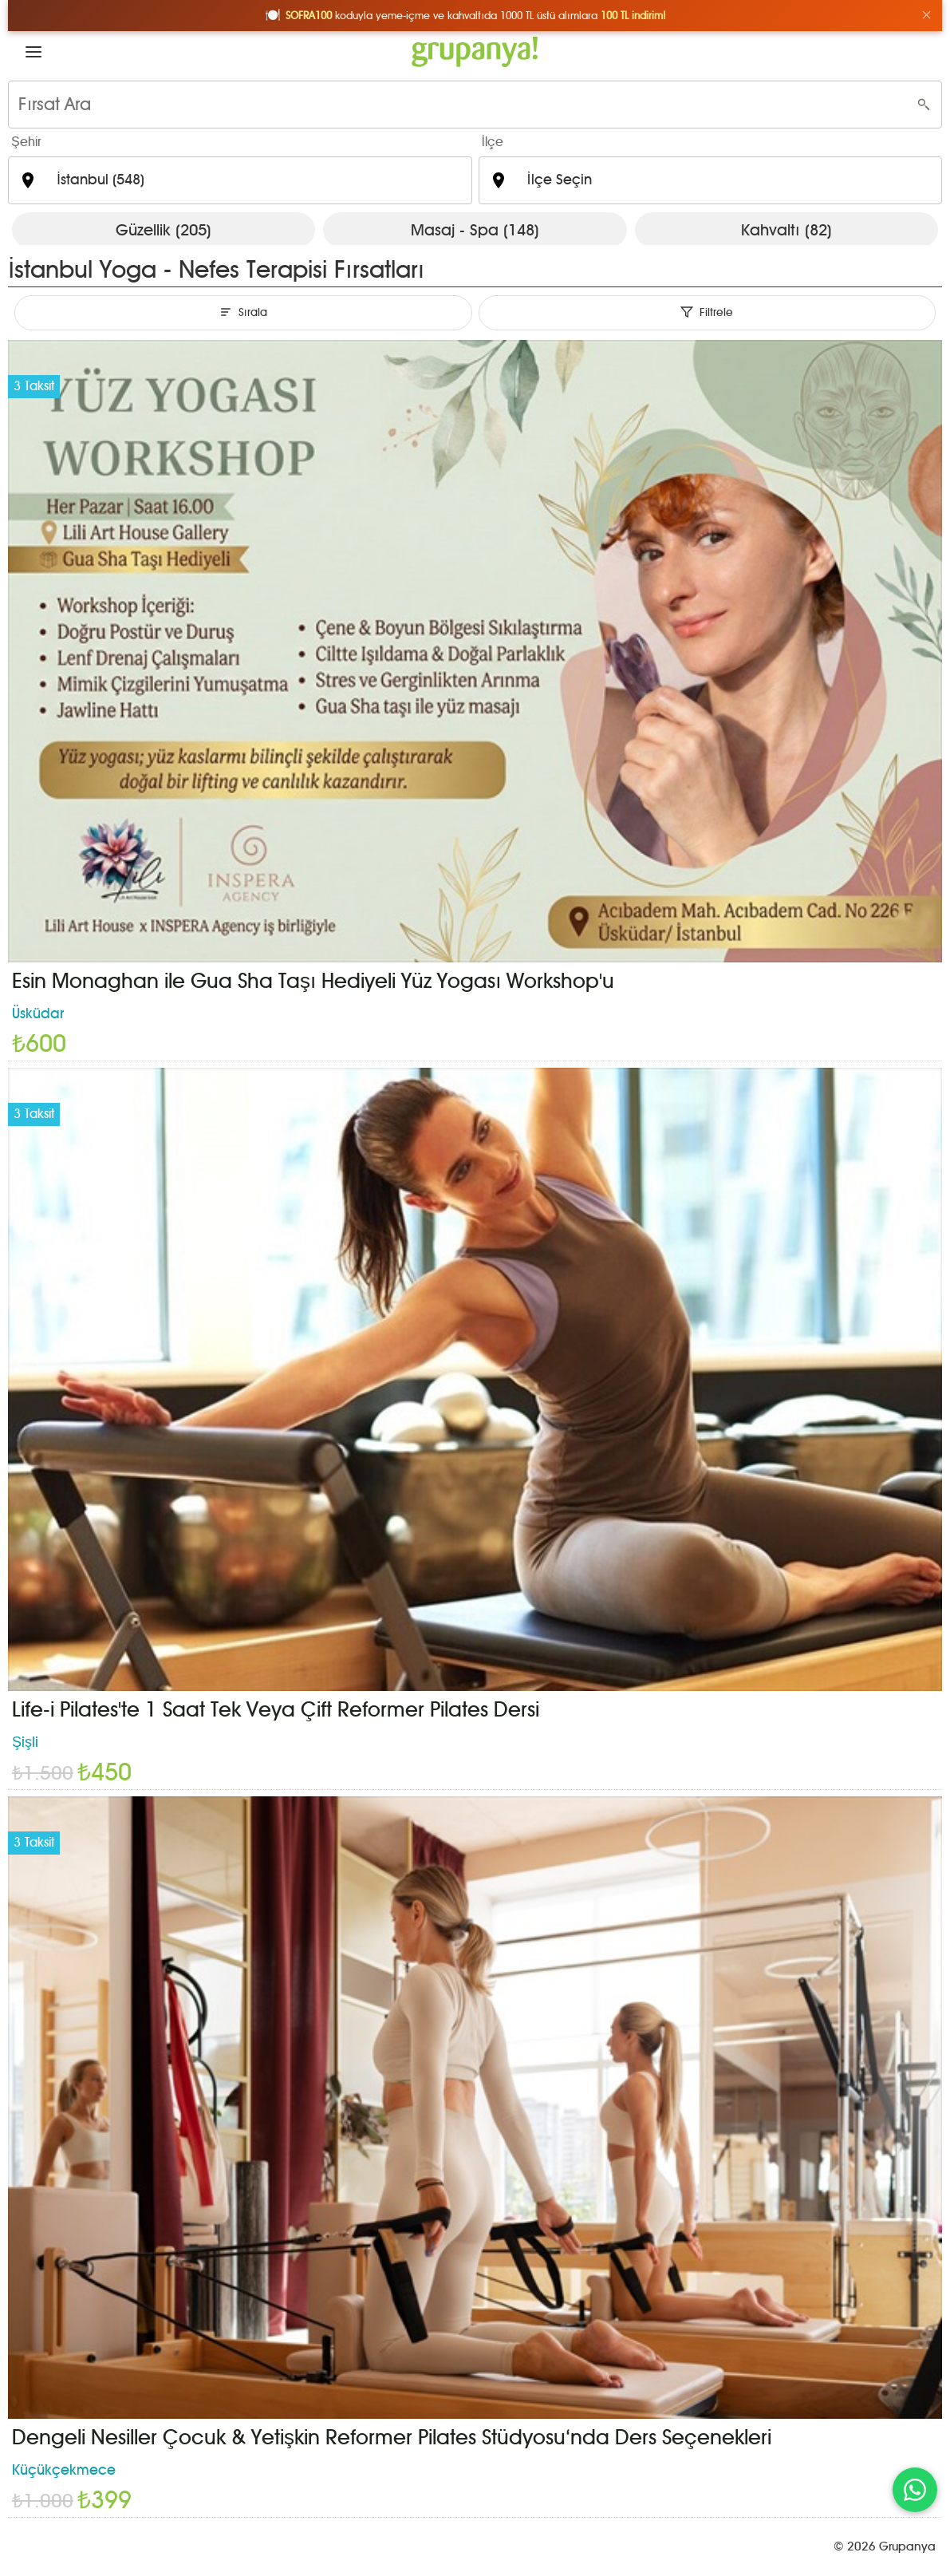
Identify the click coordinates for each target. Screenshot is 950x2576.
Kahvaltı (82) (786, 229)
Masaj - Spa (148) (475, 229)
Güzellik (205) (163, 229)
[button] (33, 52)
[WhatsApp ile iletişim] (915, 2489)
